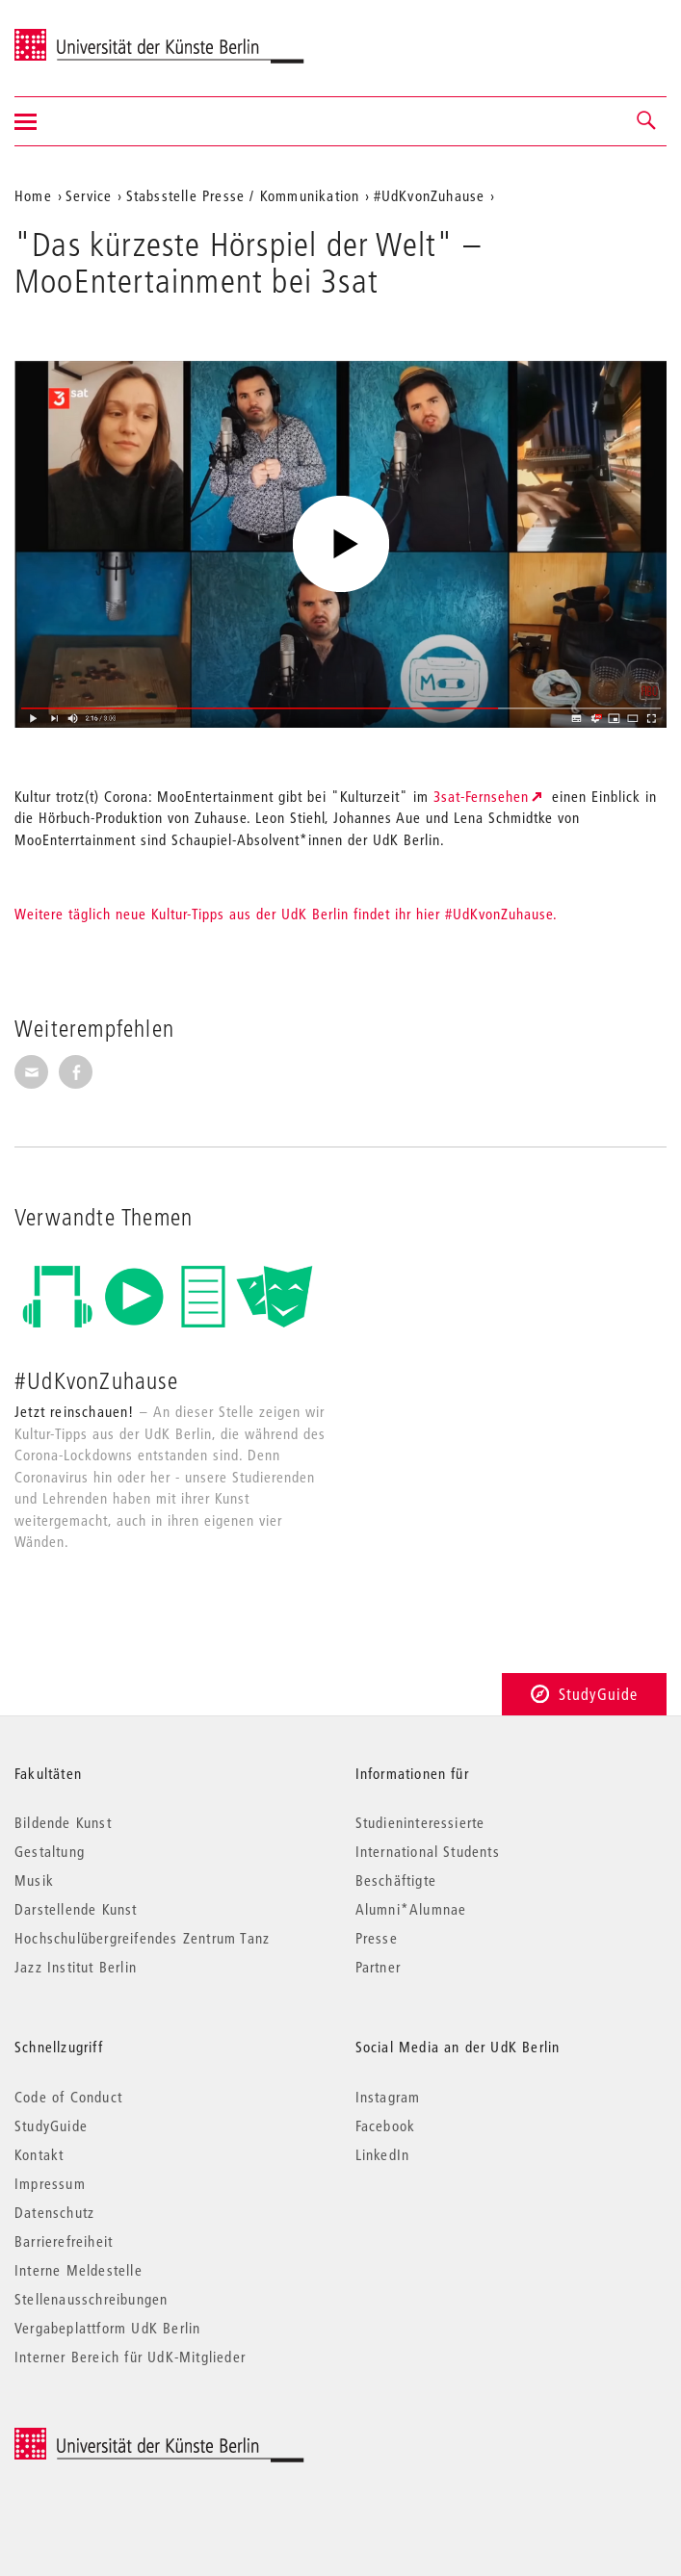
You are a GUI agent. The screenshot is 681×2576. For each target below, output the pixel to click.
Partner (378, 1966)
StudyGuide (584, 1694)
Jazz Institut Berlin (75, 1966)
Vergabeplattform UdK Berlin (107, 2327)
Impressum (50, 2183)
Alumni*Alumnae (411, 1909)
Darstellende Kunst (76, 1909)
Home (33, 195)
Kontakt (39, 2154)
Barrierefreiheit (63, 2241)
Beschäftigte (395, 1880)
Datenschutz (54, 2212)
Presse (376, 1937)
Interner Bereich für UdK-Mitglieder (130, 2356)
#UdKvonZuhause (429, 195)
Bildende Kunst (63, 1822)
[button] (647, 121)
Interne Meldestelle (78, 2270)
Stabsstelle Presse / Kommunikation (243, 195)
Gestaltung (49, 1851)
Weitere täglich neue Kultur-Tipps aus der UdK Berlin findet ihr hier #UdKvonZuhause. (286, 913)
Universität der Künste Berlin (90, 35)
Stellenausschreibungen (91, 2298)
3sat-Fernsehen (481, 796)
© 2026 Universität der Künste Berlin (115, 2438)
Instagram (388, 2096)
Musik (34, 1880)
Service (88, 195)
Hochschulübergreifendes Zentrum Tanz (142, 1937)
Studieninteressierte (420, 1822)
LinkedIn (382, 2154)
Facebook (385, 2125)
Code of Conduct (68, 2096)
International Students (427, 1851)
